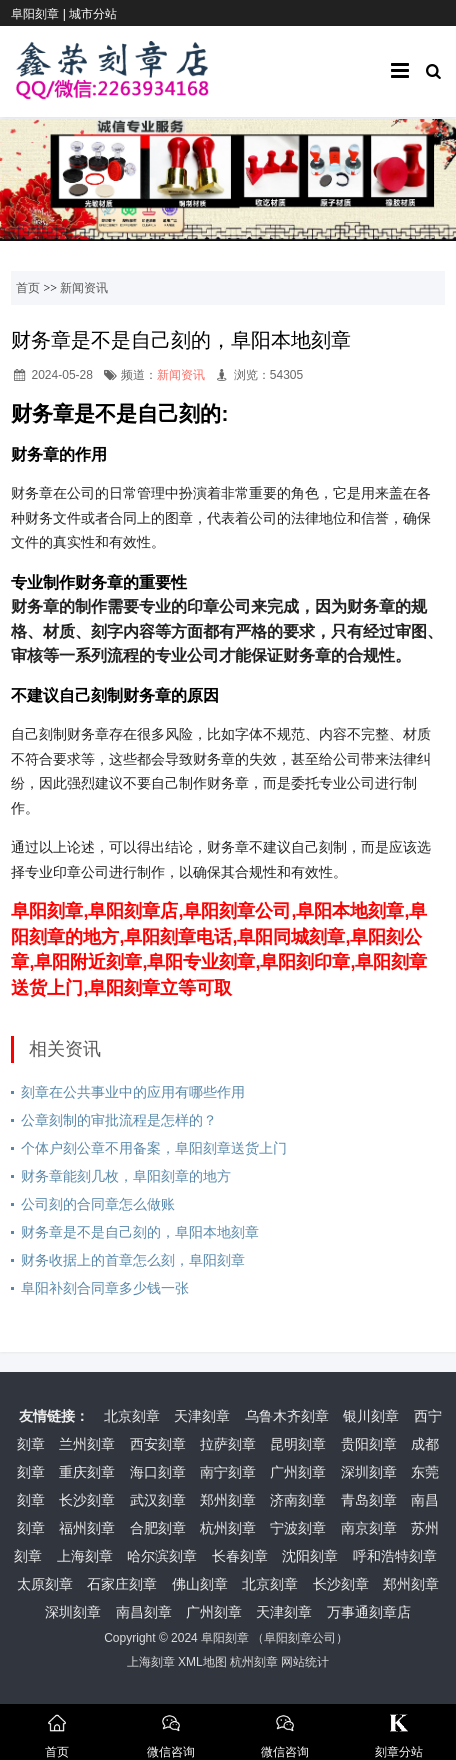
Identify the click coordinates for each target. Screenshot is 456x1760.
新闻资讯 (84, 288)
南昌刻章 (144, 1612)
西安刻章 (158, 1444)
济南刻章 (298, 1500)
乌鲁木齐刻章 (287, 1416)
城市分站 (93, 14)
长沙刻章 (87, 1500)
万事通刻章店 (369, 1612)
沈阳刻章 (310, 1556)
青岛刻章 (369, 1500)
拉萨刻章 (228, 1444)
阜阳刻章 (225, 1638)
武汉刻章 (158, 1500)
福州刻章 (87, 1528)
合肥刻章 (158, 1528)
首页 (28, 288)
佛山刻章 (200, 1584)
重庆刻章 (87, 1472)
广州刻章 (298, 1472)
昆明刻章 (298, 1444)
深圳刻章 (369, 1472)
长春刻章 (240, 1556)
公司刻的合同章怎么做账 (98, 1204)
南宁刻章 (228, 1472)
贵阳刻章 (369, 1444)
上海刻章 (85, 1556)
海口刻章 (158, 1472)
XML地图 (202, 1662)
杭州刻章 (228, 1528)
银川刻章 (371, 1416)
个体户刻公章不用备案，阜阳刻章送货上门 (154, 1148)
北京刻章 (132, 1416)
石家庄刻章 (122, 1584)
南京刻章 (369, 1528)
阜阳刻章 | (40, 14)
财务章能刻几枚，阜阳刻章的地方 (126, 1176)
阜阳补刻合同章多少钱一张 (105, 1288)
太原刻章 (45, 1584)
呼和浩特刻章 (395, 1556)
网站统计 (305, 1662)
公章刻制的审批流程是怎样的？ (119, 1120)
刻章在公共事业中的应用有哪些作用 (133, 1092)
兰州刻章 (87, 1444)
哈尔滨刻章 (162, 1556)
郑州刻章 (228, 1500)
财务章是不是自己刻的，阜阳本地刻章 (140, 1232)
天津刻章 (202, 1416)
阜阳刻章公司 (300, 1638)
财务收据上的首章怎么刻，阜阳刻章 (133, 1260)
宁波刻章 (298, 1528)
